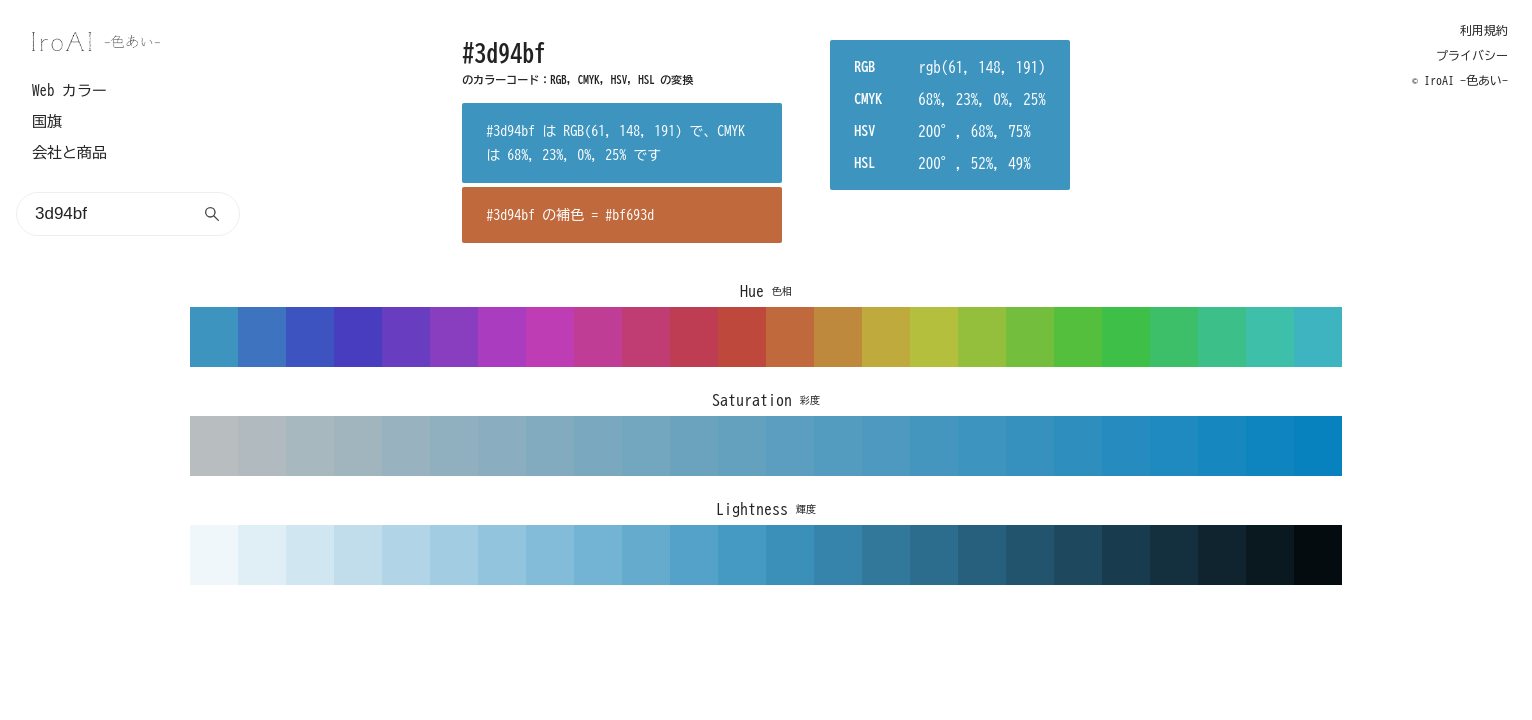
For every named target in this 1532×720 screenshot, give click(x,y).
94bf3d (982, 337)
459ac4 (742, 555)
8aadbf (502, 446)
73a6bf (646, 446)
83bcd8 (550, 555)
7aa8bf (598, 446)
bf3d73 (646, 337)
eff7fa (214, 555)
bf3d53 (694, 337)
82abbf (550, 446)
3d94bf (214, 337)
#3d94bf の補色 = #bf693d (570, 215)
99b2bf (406, 446)
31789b (886, 555)
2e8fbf (1078, 446)
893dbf (454, 337)
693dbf (406, 337)
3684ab (838, 555)
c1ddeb (358, 555)
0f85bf (1270, 446)
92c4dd (502, 555)
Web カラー (69, 90)
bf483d (742, 337)
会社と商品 (69, 152)
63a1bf (742, 446)
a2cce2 (454, 555)
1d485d (1078, 555)
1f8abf (1174, 446)
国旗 (47, 121)
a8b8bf (310, 446)
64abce (646, 555)
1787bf (1222, 446)
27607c (982, 555)
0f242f (1222, 555)
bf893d (838, 337)
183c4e (1126, 555)
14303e (1174, 555)
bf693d (790, 337)
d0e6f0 (310, 555)
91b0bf (454, 446)
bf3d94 (598, 337)
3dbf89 (1222, 337)
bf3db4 (550, 337)
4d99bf (886, 446)
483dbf (358, 337)
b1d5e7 (406, 555)
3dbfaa (1270, 337)
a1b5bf (358, 446)
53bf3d (1078, 337)
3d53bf (310, 337)
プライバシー (1472, 55)
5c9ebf (790, 446)
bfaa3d (886, 337)
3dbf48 (1126, 337)
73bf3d (1030, 337)
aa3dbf (502, 337)
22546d (1030, 555)
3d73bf (262, 337)
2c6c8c (934, 555)
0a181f (1270, 555)
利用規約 (1484, 30)
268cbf (1126, 446)
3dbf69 (1174, 337)
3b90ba (790, 555)
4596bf (934, 446)
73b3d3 (598, 555)
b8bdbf (214, 446)
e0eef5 (262, 555)
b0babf (262, 446)
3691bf (1030, 446)
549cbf (838, 446)
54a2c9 (694, 555)
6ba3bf (694, 446)
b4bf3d (934, 337)
